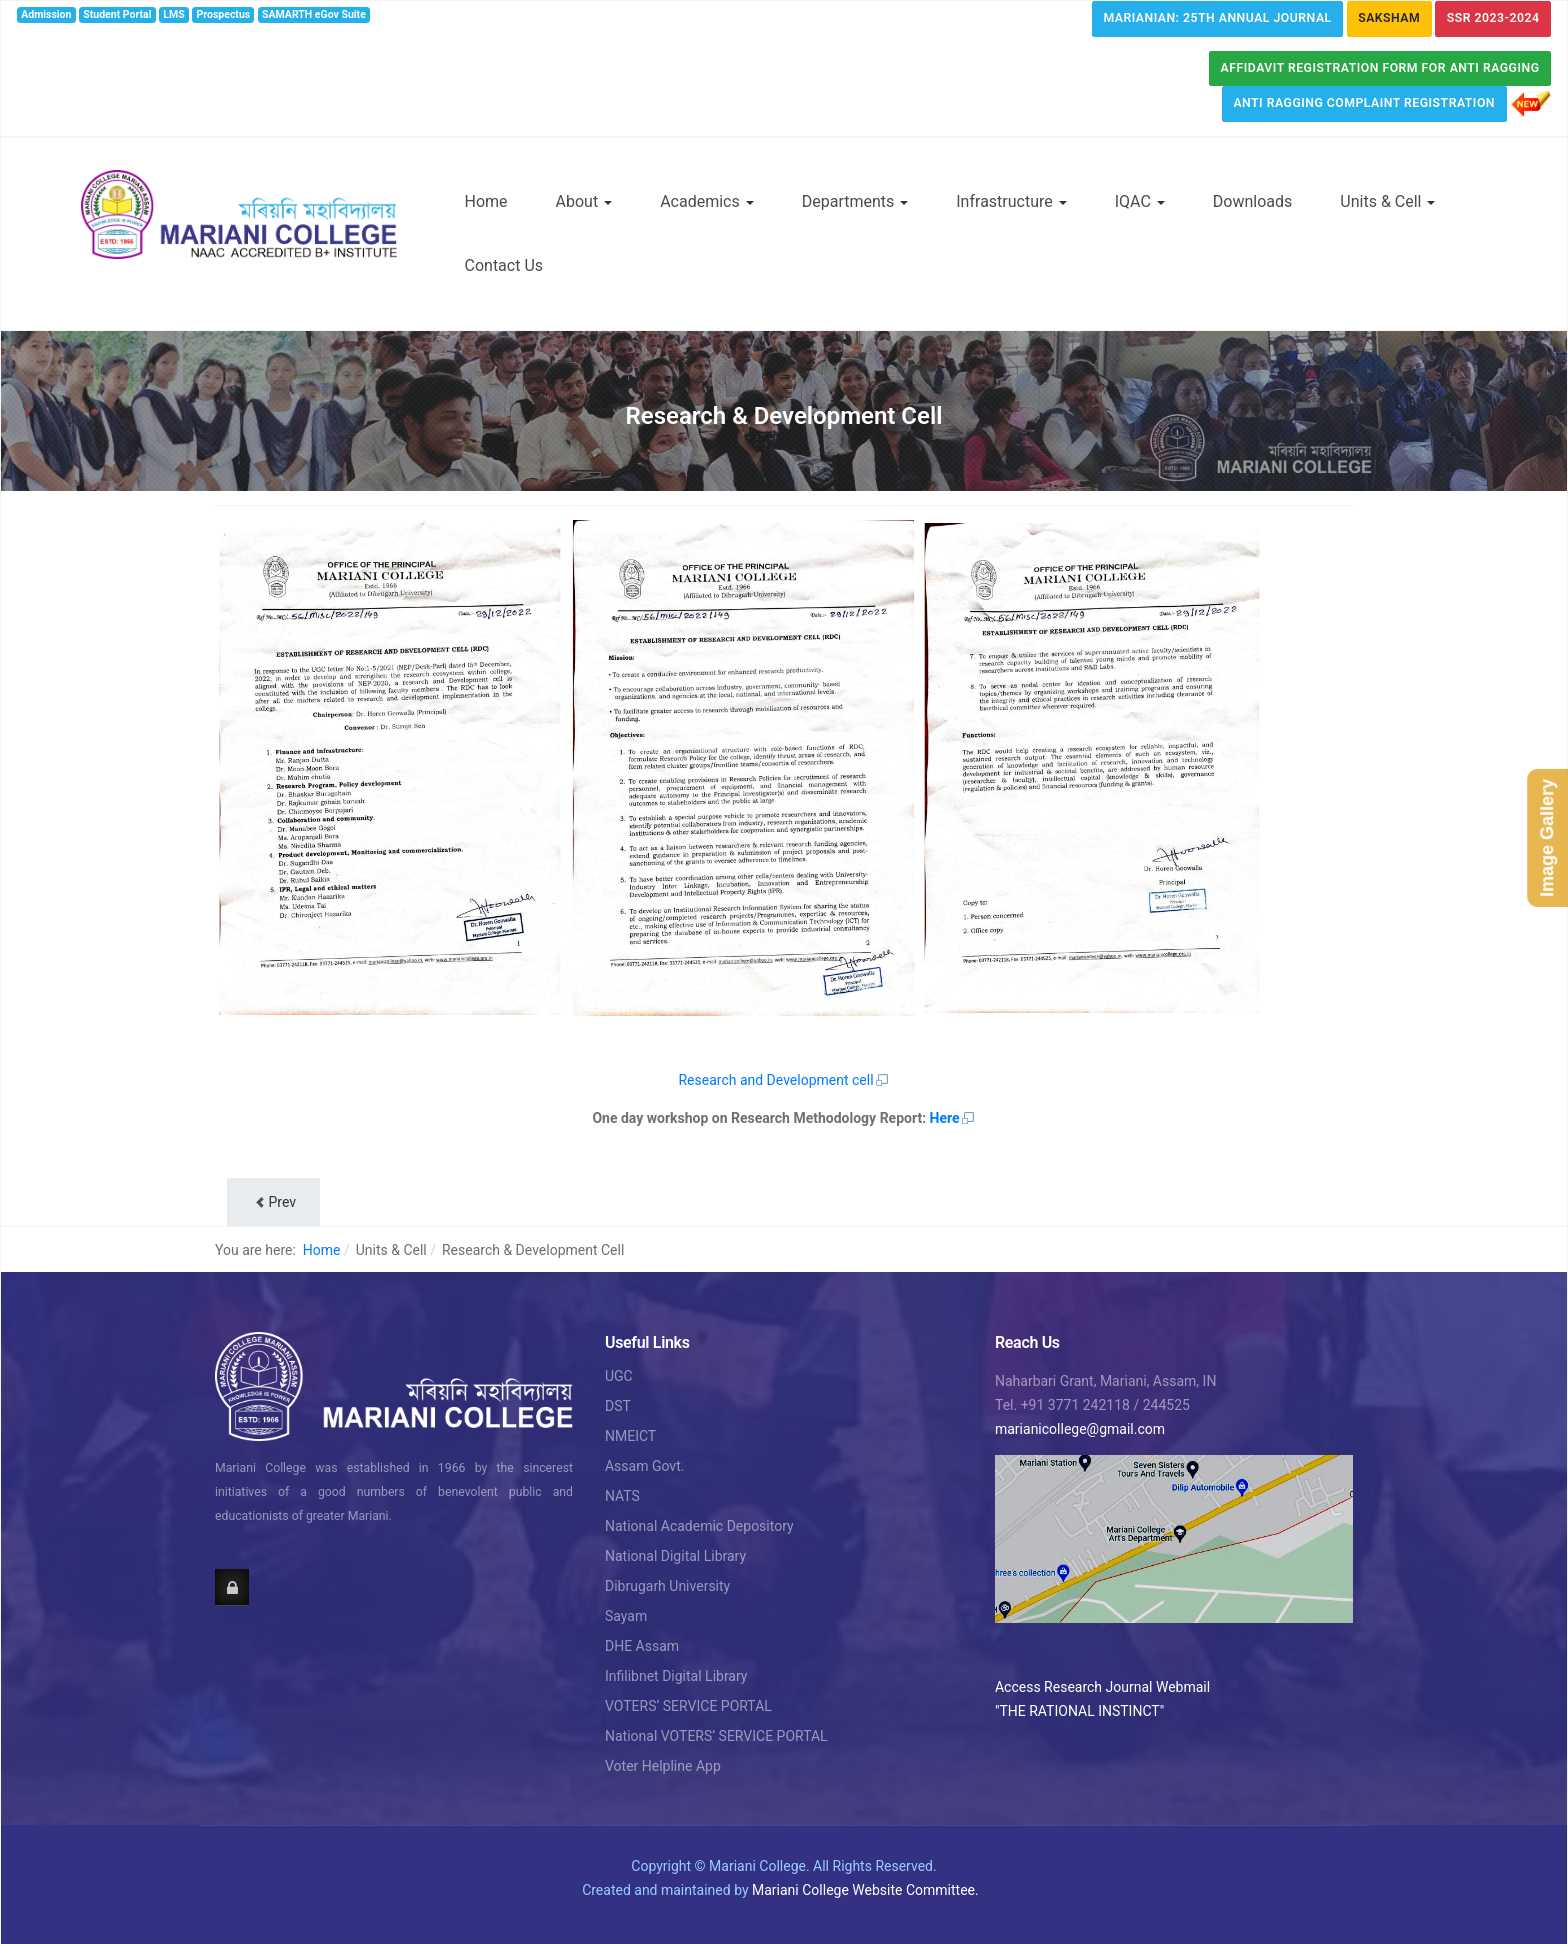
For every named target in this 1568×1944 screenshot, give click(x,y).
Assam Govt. (644, 1466)
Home (486, 201)
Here (953, 1118)
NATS (622, 1496)
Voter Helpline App (663, 1766)
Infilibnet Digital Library (676, 1676)
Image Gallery (1547, 837)
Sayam (626, 1616)
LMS (173, 14)
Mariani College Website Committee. (865, 1890)
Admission (46, 14)
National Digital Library (675, 1556)
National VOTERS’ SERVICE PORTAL (716, 1736)
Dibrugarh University (667, 1586)
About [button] (584, 201)
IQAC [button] (1140, 201)
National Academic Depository (699, 1526)
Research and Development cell (783, 1080)
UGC (619, 1376)
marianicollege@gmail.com (1080, 1429)
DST (618, 1406)
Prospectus (224, 14)
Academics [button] (707, 201)
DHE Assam (642, 1646)
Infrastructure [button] (1011, 201)
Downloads (1252, 201)
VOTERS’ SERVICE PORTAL (688, 1706)
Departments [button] (855, 201)
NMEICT (630, 1436)
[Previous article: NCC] (273, 1202)
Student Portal (117, 14)
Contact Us (504, 265)
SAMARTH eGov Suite (314, 14)
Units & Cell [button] (1387, 201)
